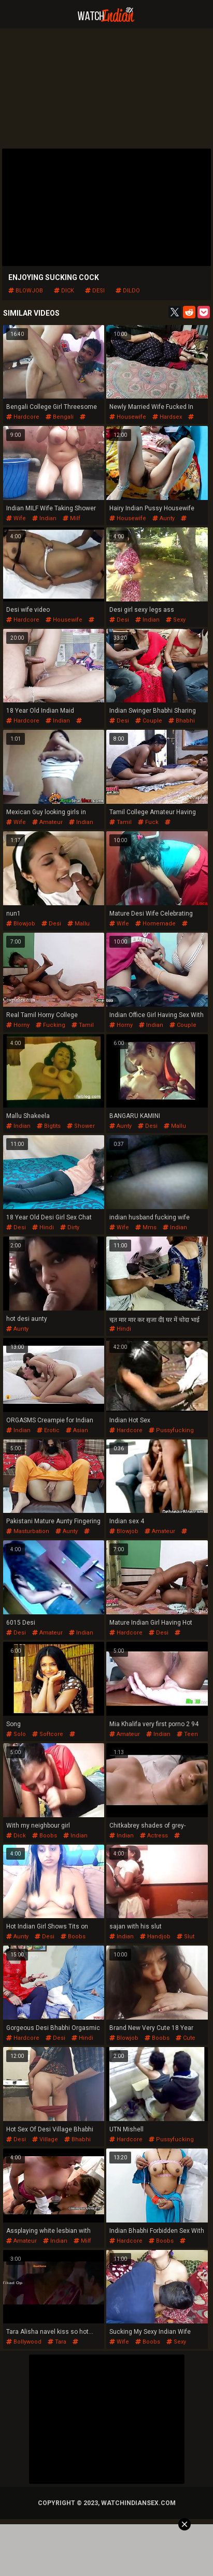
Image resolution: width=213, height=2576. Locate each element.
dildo (128, 290)
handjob (155, 1936)
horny (18, 1025)
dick (64, 290)
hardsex (167, 417)
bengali (60, 417)
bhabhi (181, 720)
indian (44, 518)
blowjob (25, 290)
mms (146, 1227)
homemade (155, 923)
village (45, 2139)
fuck (148, 822)
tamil (120, 822)
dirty (69, 1227)
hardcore (22, 417)
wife (16, 518)
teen (187, 1734)
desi (95, 290)
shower (81, 1126)
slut (185, 1936)
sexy (176, 619)
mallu (78, 923)
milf (71, 518)
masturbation (27, 1531)
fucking (50, 1025)
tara (57, 2341)
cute (185, 2038)
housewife (127, 417)
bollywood (23, 2341)
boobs (44, 1835)
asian (77, 1430)
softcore (47, 1734)
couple (148, 720)
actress (154, 1835)
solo (16, 1734)
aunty (163, 518)
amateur (47, 822)
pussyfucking (171, 1430)
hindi (43, 1227)
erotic (48, 1430)
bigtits (49, 1126)
